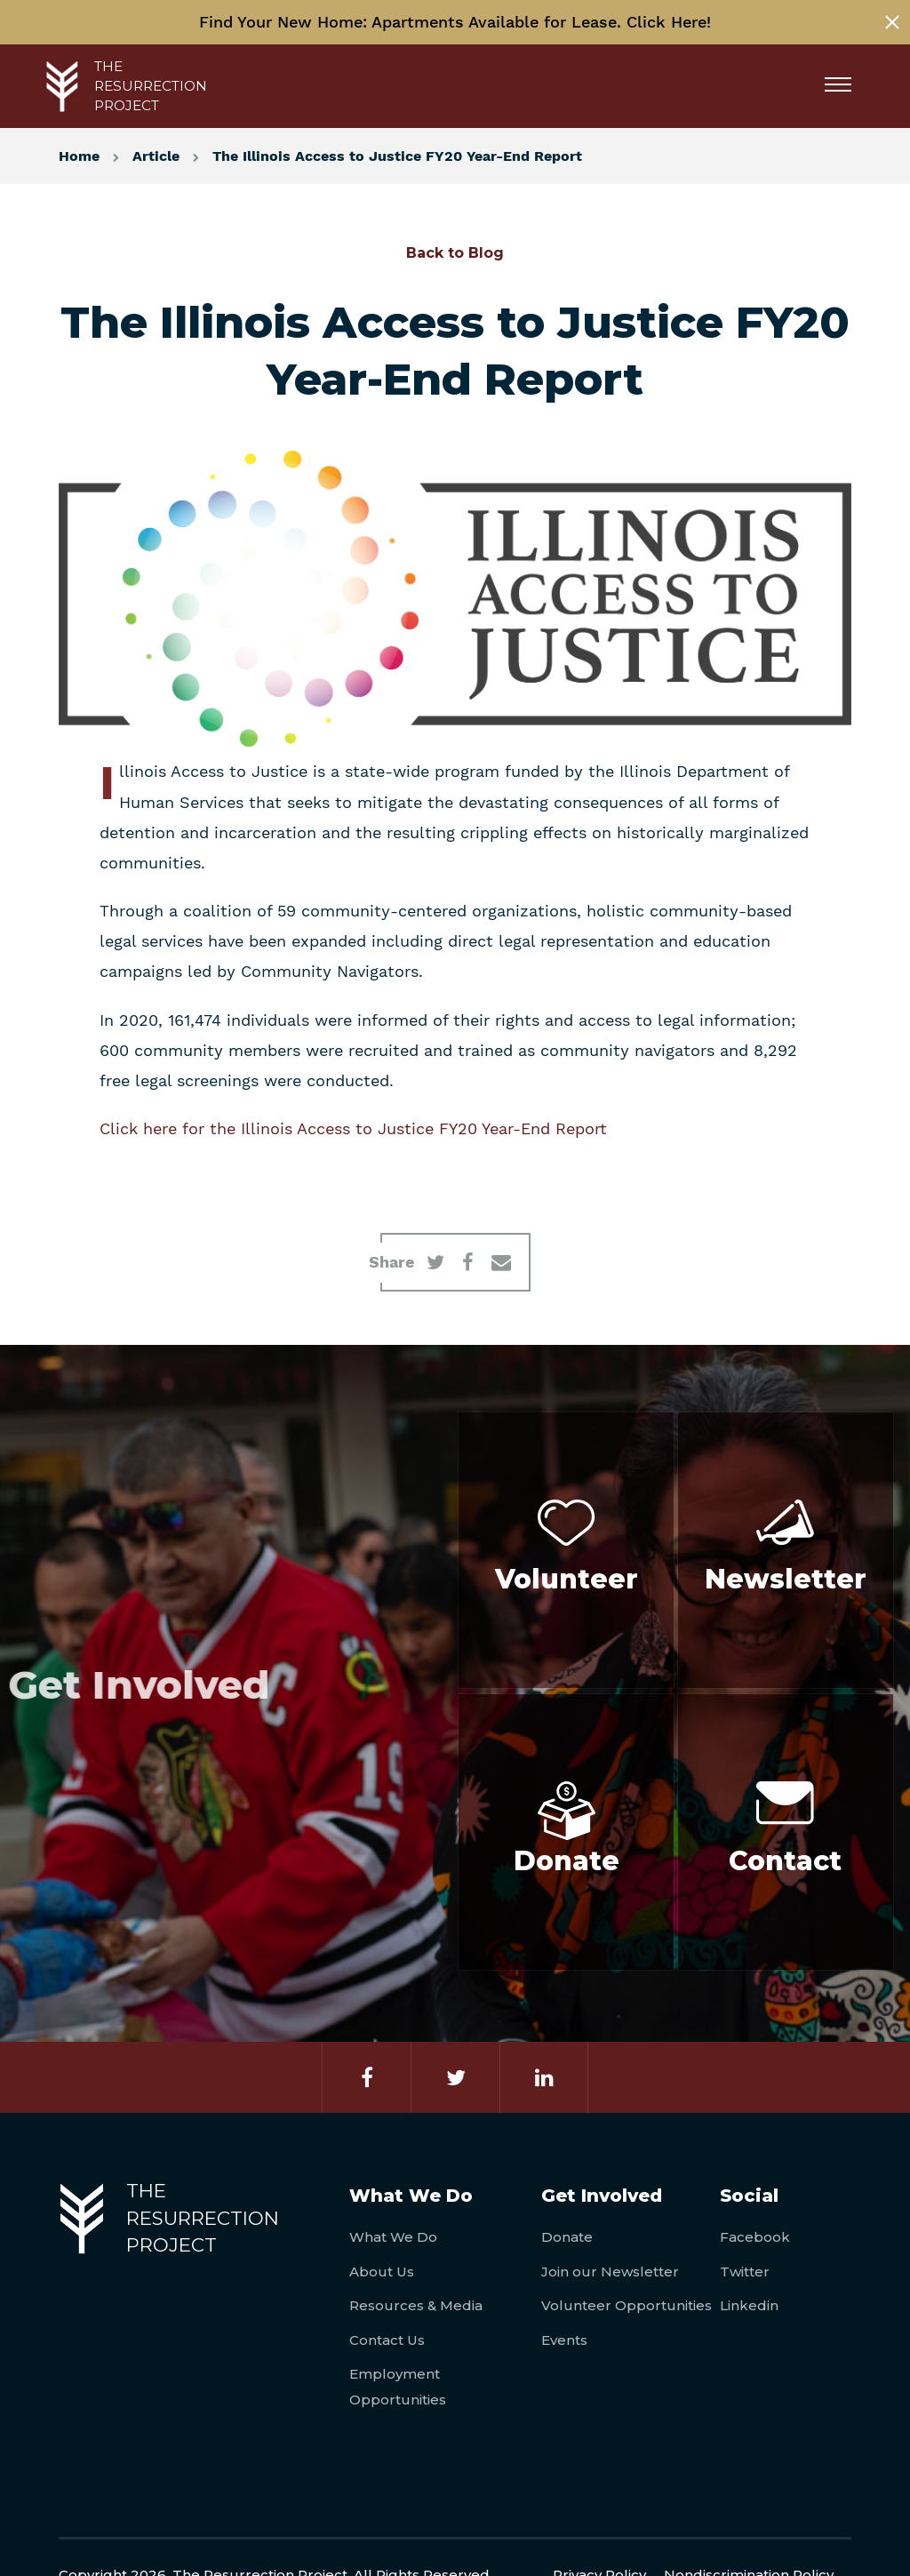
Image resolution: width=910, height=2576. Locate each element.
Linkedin (749, 2305)
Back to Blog (455, 252)
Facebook (755, 2236)
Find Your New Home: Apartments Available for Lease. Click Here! (455, 21)
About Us (381, 2271)
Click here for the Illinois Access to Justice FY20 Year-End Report (353, 1128)
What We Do (393, 2236)
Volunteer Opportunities (626, 2305)
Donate (567, 2236)
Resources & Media (416, 2305)
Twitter (745, 2271)
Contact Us (387, 2340)
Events (564, 2340)
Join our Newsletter (610, 2271)
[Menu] (845, 86)
